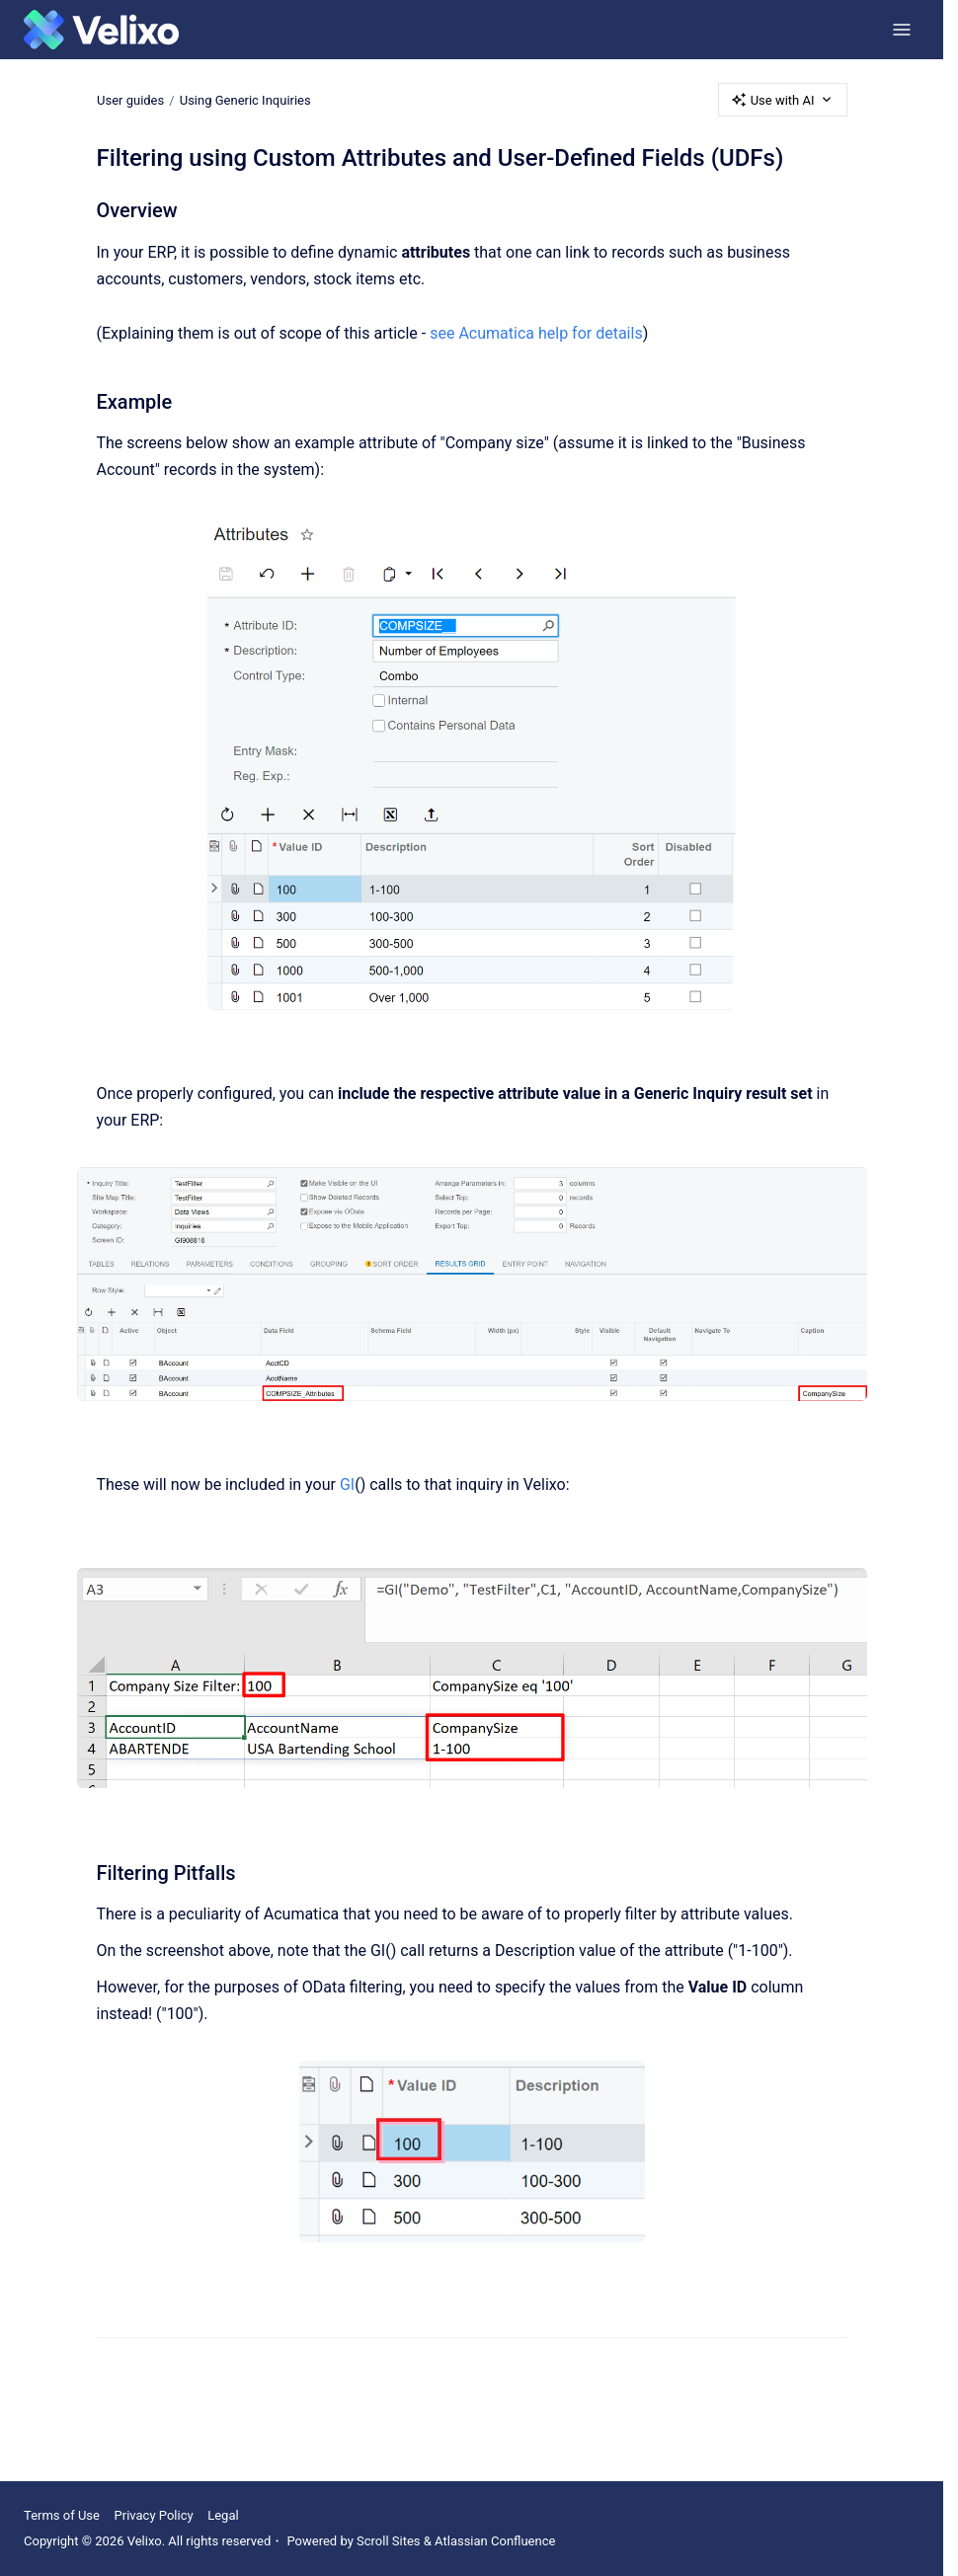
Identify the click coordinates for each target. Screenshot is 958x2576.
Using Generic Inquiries (244, 99)
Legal (222, 2515)
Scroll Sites (389, 2541)
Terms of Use (62, 2515)
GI (347, 1484)
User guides (130, 99)
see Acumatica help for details (536, 333)
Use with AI (783, 100)
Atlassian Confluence (495, 2541)
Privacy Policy (154, 2515)
